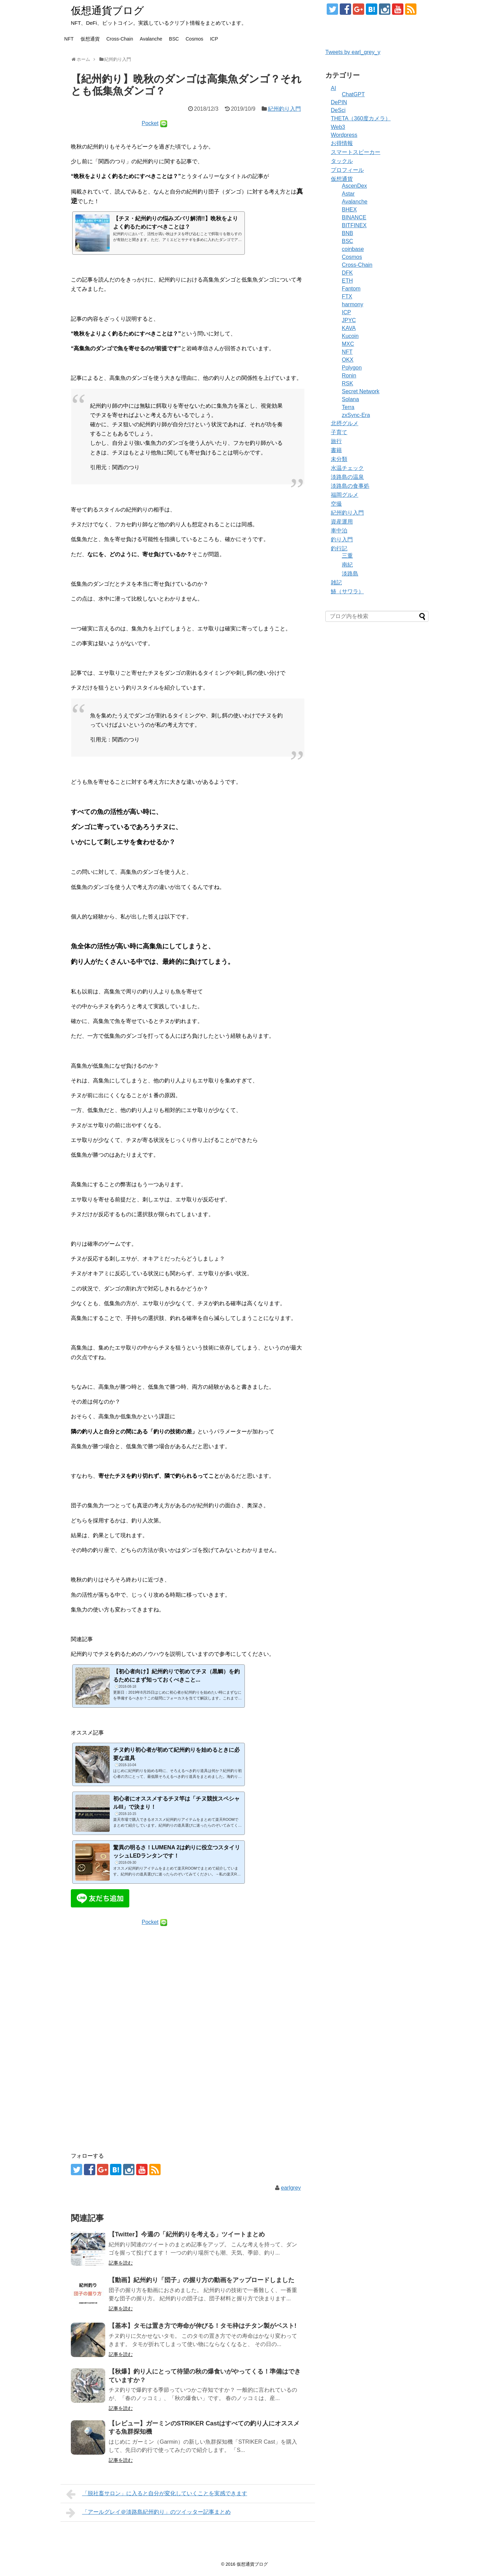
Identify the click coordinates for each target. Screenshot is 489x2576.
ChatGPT (353, 94)
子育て (339, 432)
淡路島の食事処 (350, 486)
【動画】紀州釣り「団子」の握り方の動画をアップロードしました (201, 2280)
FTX (347, 296)
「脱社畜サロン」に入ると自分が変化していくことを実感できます (156, 2494)
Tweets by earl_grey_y (352, 52)
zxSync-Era (356, 415)
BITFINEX (354, 225)
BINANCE (354, 217)
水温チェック (347, 468)
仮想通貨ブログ (107, 10)
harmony (352, 304)
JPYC (349, 320)
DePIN (339, 102)
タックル (342, 161)
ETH (347, 281)
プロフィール (347, 170)
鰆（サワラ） (347, 591)
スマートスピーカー (355, 152)
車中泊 (339, 530)
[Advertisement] (188, 2004)
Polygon (352, 368)
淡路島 (350, 573)
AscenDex (354, 186)
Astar (348, 194)
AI (333, 88)
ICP (214, 39)
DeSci (338, 110)
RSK (347, 383)
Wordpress (344, 135)
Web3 (338, 127)
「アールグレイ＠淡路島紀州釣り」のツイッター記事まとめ (148, 2512)
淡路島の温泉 (347, 477)
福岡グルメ (344, 495)
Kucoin (350, 336)
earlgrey (291, 2188)
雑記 (336, 582)
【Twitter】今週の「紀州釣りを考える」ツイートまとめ (187, 2234)
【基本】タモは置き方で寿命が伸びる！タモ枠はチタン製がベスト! (202, 2325)
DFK (347, 273)
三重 (347, 556)
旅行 (336, 441)
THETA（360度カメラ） (361, 118)
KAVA (349, 328)
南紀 (347, 565)
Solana (350, 399)
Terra (348, 407)
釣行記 (339, 548)
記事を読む (121, 2263)
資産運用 (342, 522)
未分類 (339, 459)
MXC (348, 344)
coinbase (353, 249)
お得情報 (342, 143)
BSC (174, 39)
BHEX (349, 209)
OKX (348, 360)
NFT (69, 39)
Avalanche (151, 39)
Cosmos (194, 39)
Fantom (351, 288)
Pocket (150, 123)
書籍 (336, 450)
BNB (347, 233)
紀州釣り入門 (284, 109)
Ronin (349, 375)
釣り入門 (342, 539)
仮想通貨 (90, 39)
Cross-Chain (119, 39)
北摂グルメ (344, 423)
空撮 (336, 504)
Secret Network (360, 391)
